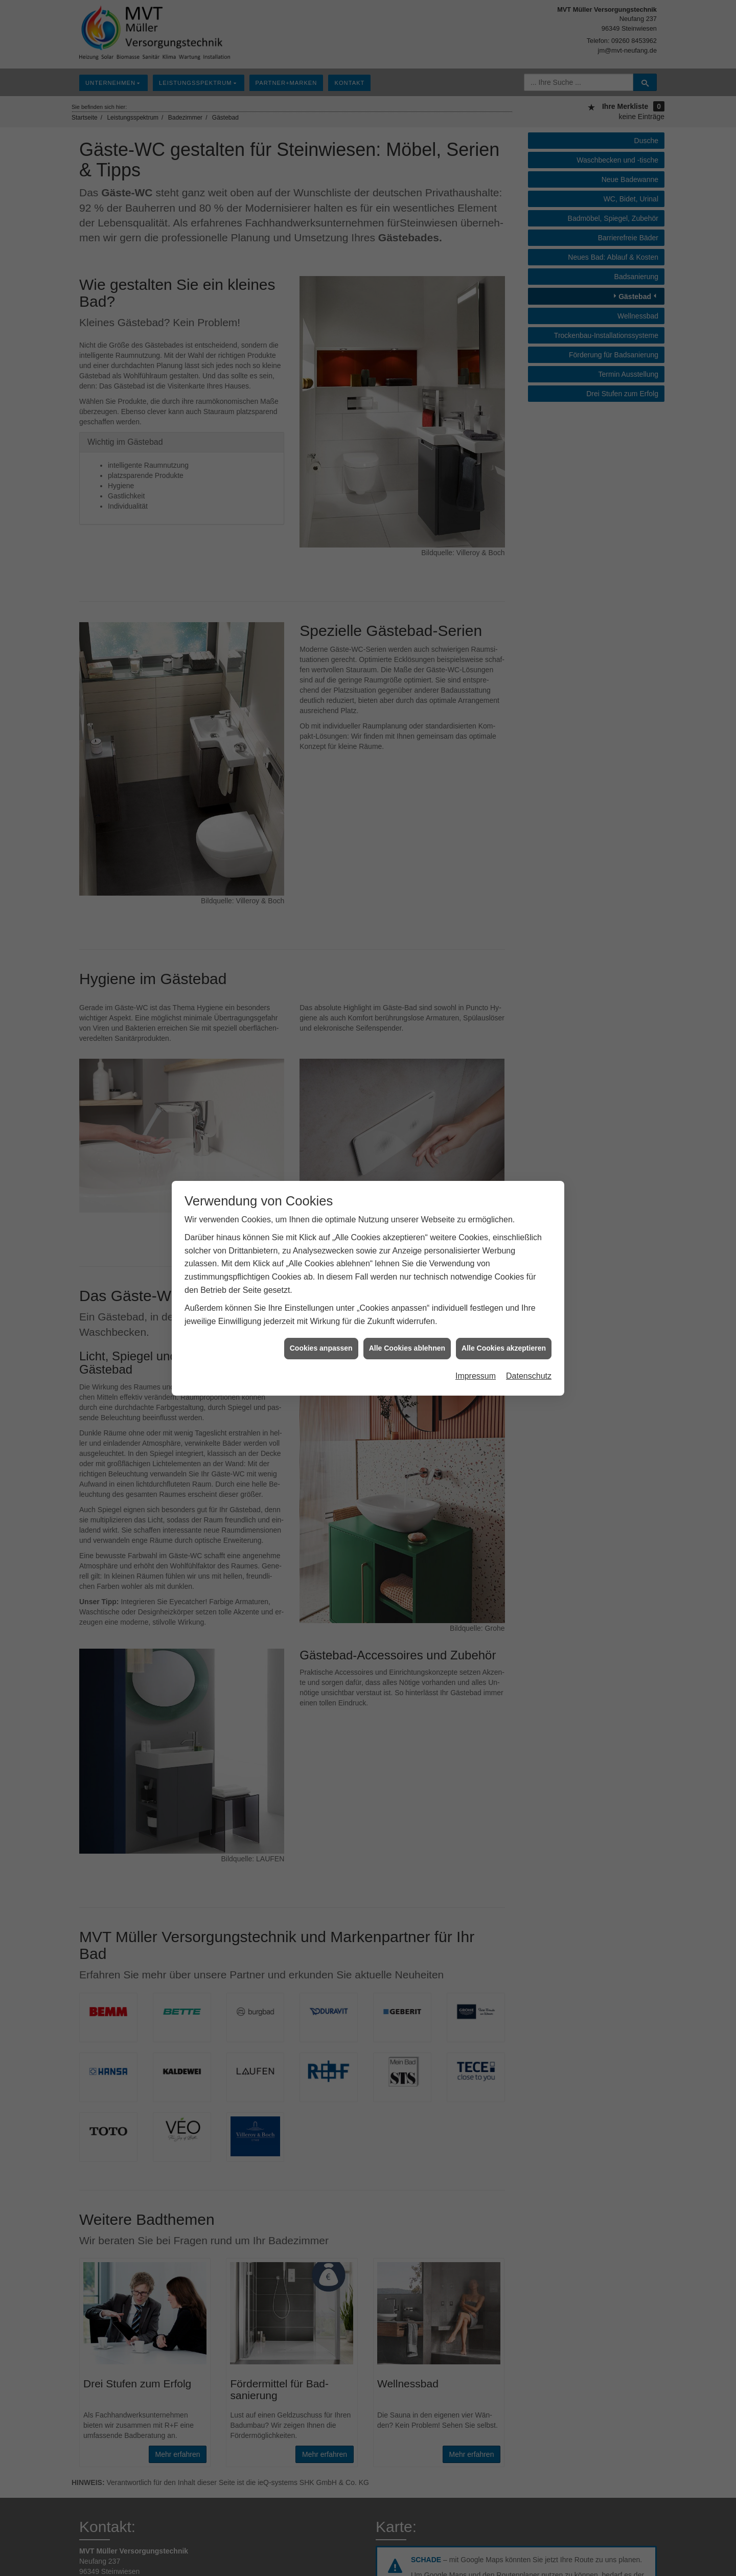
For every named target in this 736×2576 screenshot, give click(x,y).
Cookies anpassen (321, 1348)
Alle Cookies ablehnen (407, 1348)
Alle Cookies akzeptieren (504, 1348)
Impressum (475, 1376)
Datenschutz (528, 1376)
